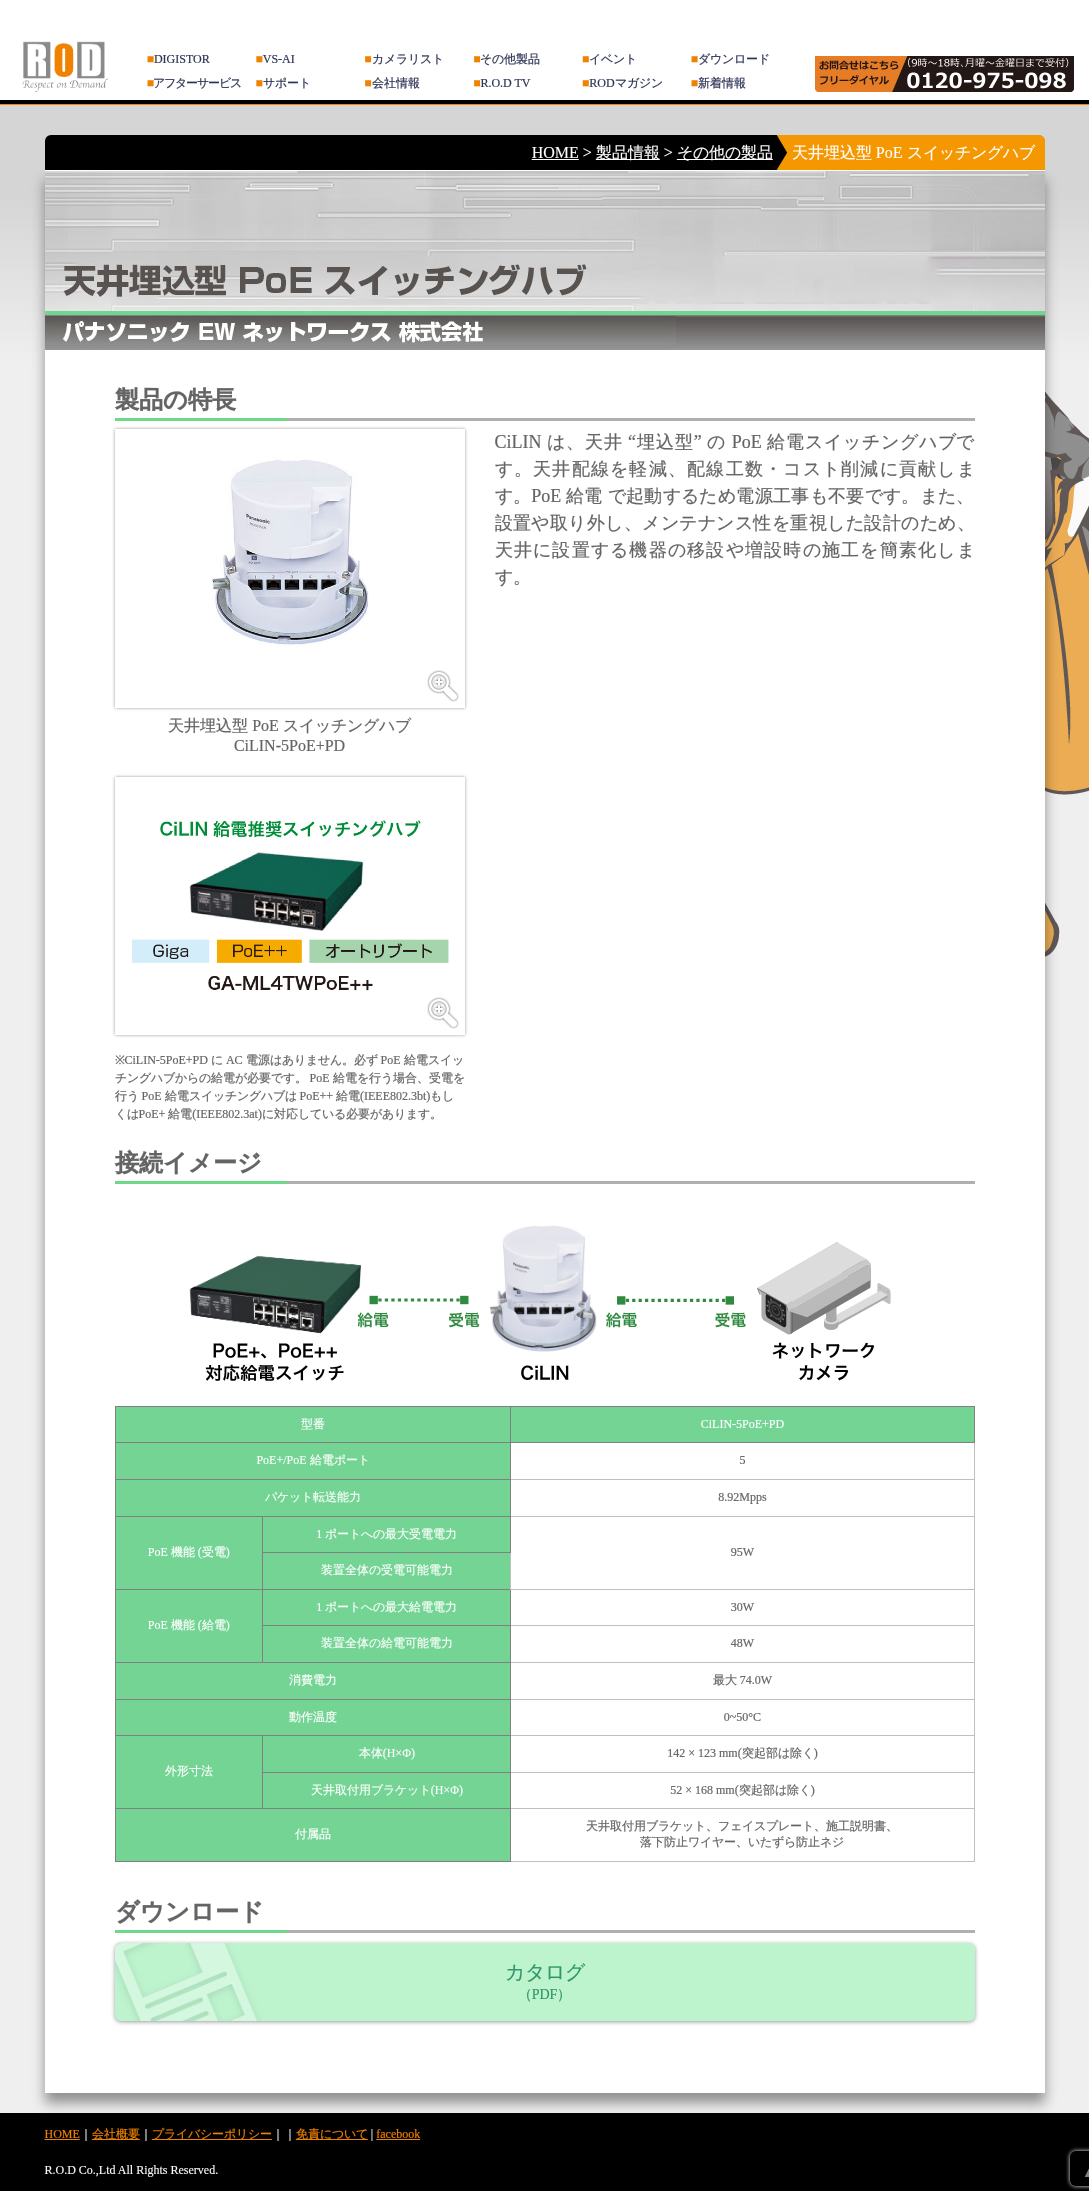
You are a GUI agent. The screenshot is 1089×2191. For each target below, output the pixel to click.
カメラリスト (403, 59)
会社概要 (116, 2134)
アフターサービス (194, 83)
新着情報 (718, 83)
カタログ (545, 1981)
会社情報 (391, 83)
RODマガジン (622, 83)
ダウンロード (730, 59)
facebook (398, 2134)
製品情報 (628, 152)
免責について (332, 2134)
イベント (609, 59)
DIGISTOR (178, 59)
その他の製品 (725, 152)
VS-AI (275, 59)
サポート (283, 83)
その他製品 (506, 59)
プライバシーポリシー (212, 2134)
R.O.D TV (501, 83)
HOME (555, 152)
